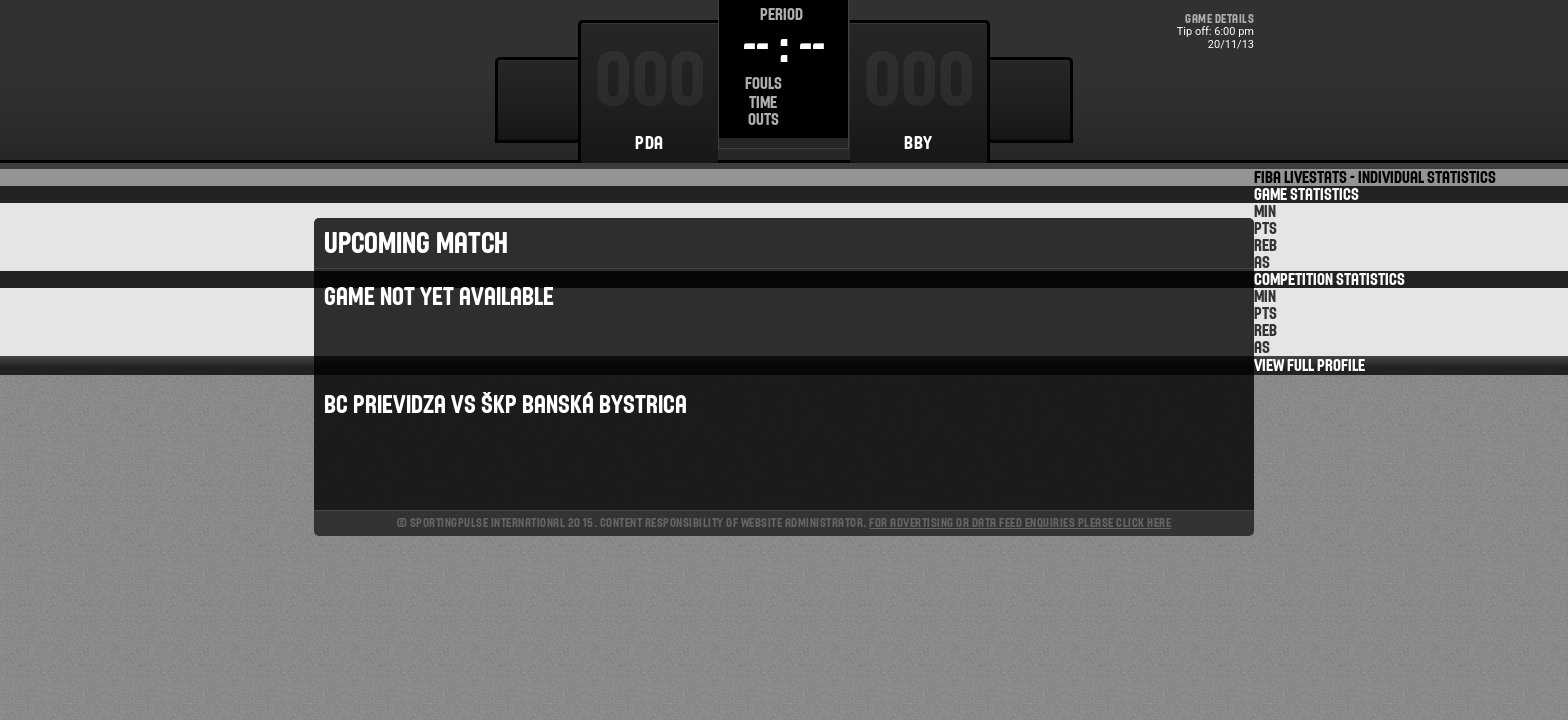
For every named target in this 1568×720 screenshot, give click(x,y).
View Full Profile (1309, 365)
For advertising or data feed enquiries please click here (1020, 522)
